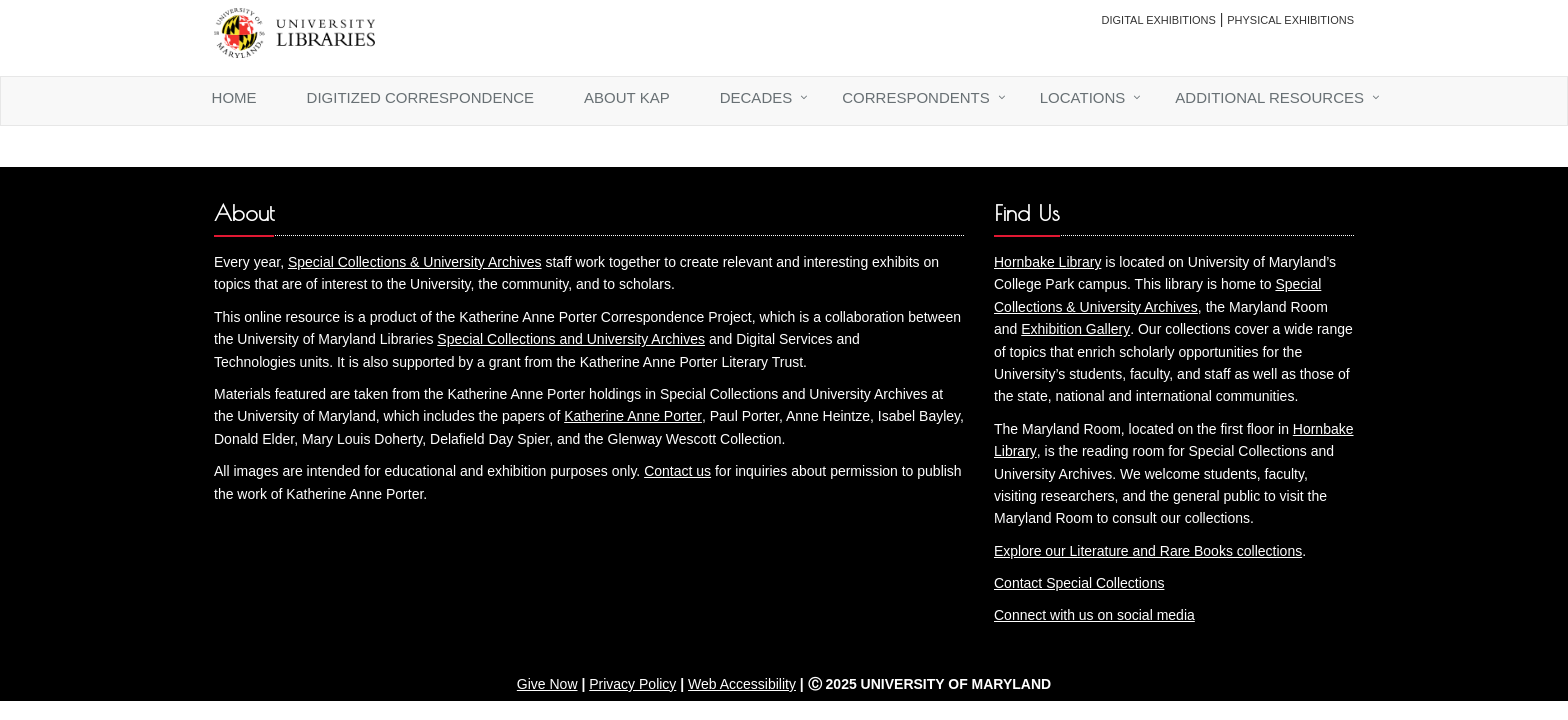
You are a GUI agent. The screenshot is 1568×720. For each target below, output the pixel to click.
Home (234, 97)
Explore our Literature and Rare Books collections (1148, 551)
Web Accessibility (742, 684)
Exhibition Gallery (1075, 329)
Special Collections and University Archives (571, 339)
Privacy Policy (632, 684)
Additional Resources (1269, 97)
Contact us (677, 471)
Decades (756, 97)
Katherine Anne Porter (633, 416)
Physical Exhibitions (1290, 20)
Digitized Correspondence (421, 97)
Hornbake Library (1047, 262)
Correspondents (916, 97)
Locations (1083, 97)
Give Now (547, 684)
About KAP (627, 97)
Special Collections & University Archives (415, 262)
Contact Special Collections (1079, 583)
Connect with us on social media (1094, 615)
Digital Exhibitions (1159, 20)
